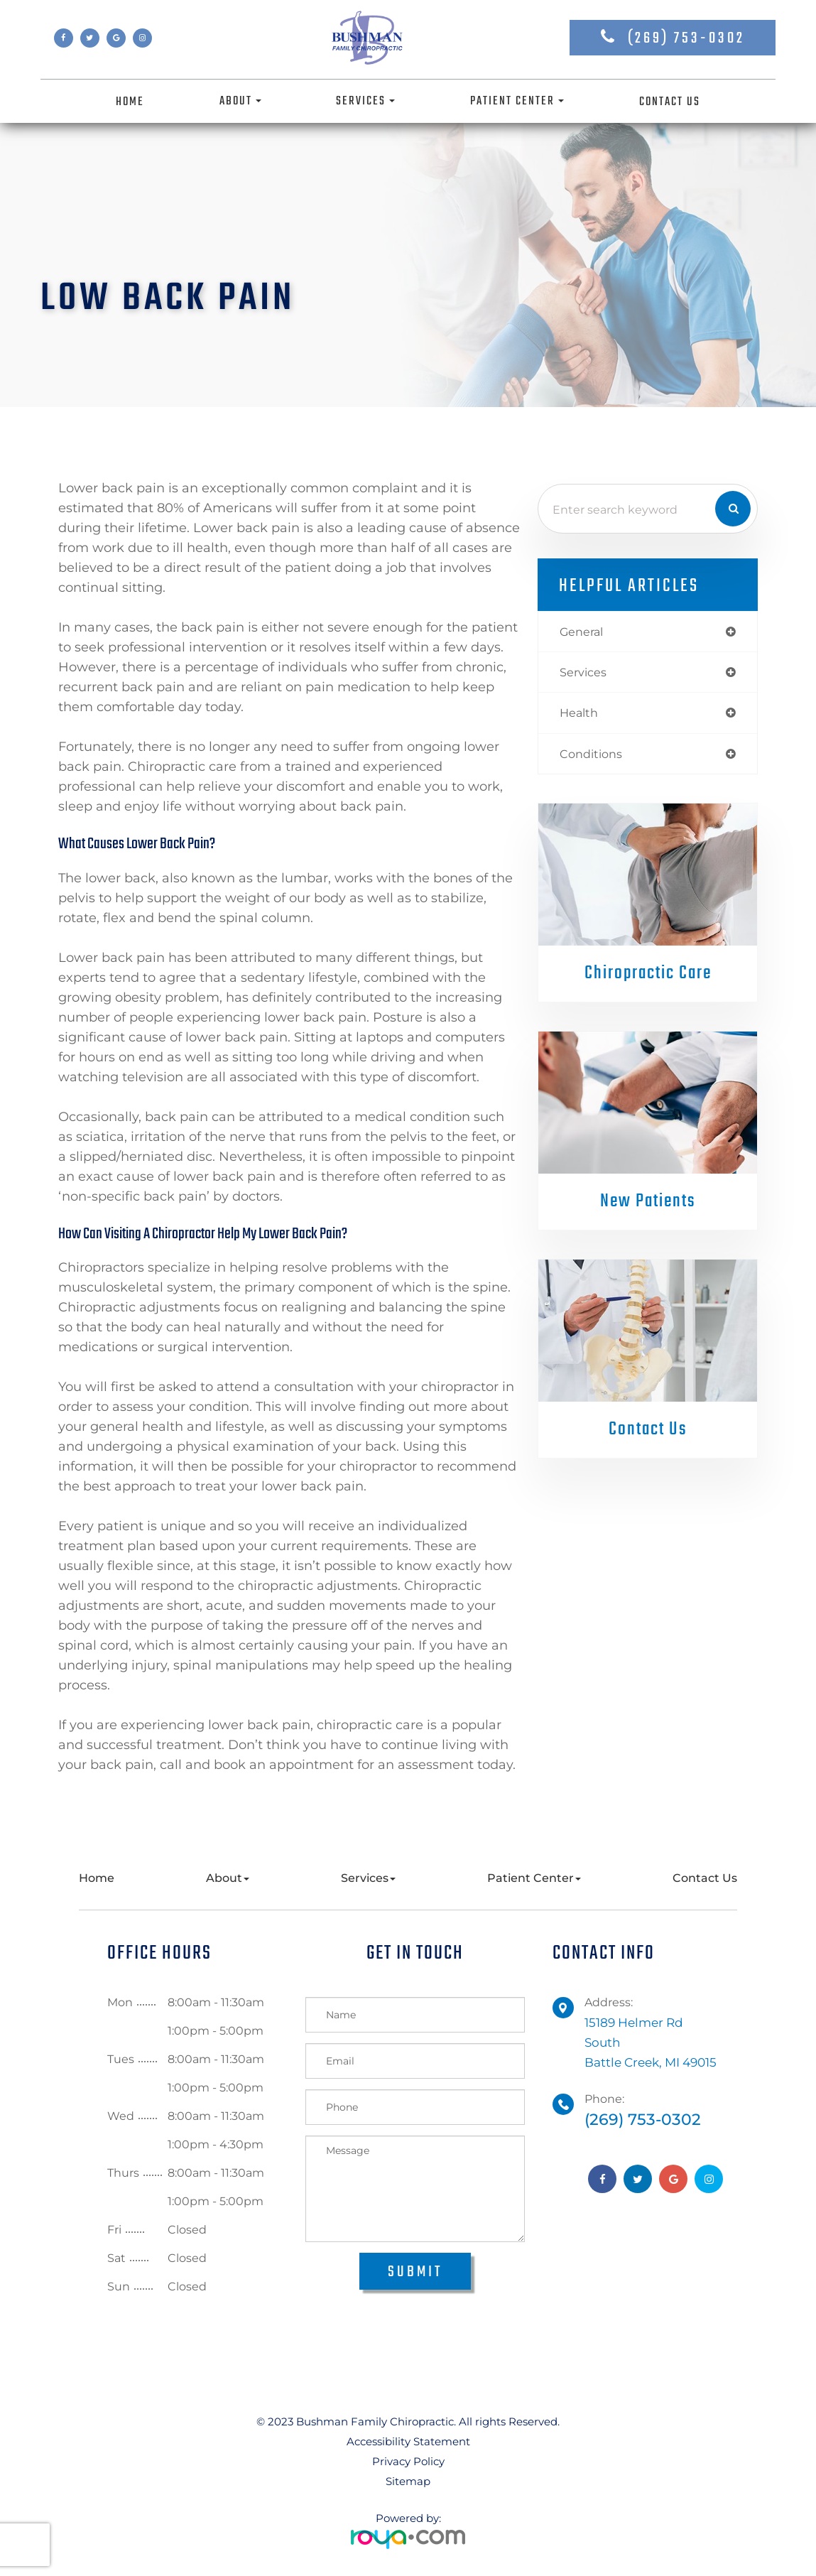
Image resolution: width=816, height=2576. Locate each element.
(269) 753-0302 (685, 38)
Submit (415, 2272)
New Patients (648, 1205)
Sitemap (408, 2481)
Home (130, 102)
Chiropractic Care (648, 977)
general (583, 631)
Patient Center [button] (517, 101)
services (584, 673)
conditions (593, 756)
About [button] (240, 101)
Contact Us (669, 102)
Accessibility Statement (408, 2441)
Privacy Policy (408, 2461)
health (580, 715)
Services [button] (365, 101)
